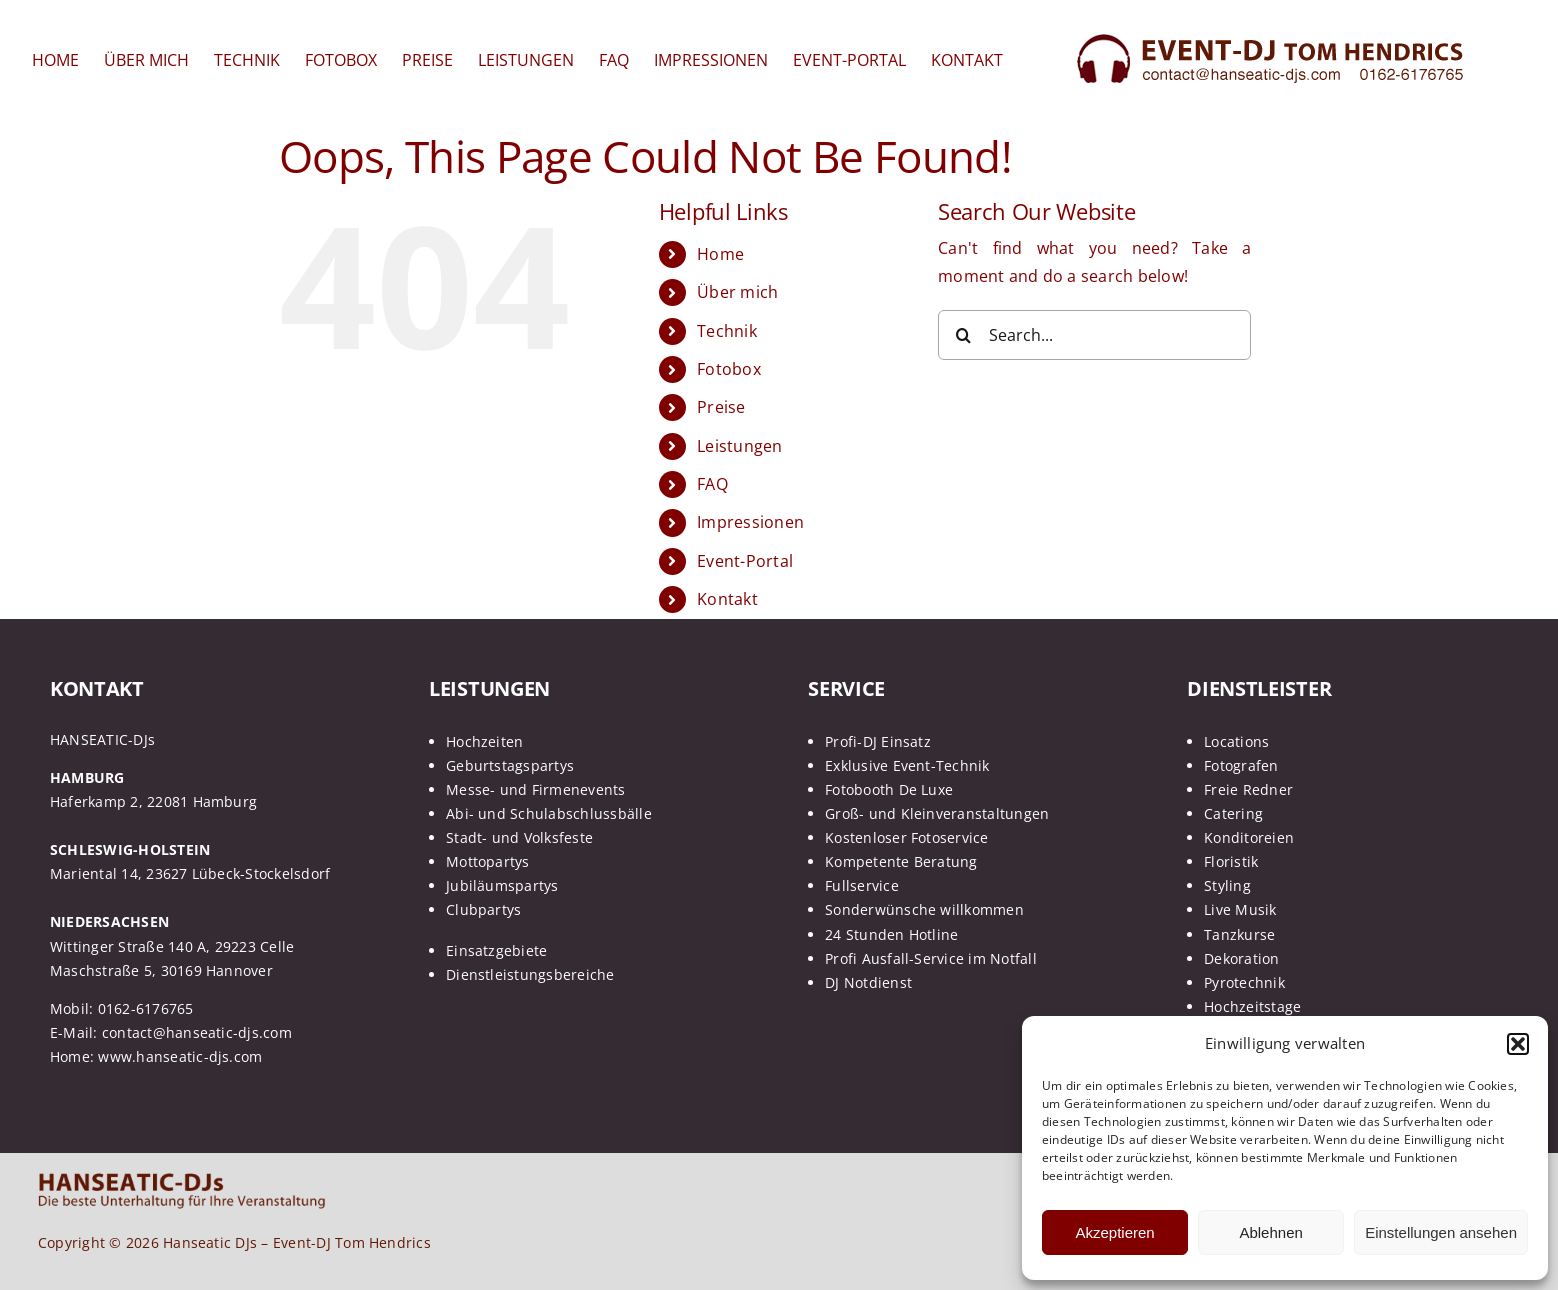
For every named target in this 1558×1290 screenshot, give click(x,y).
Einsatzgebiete (496, 950)
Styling (1227, 885)
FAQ (712, 484)
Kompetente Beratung (901, 861)
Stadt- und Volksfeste (519, 837)
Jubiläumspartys (502, 885)
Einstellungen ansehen (1441, 1232)
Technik (727, 331)
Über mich (737, 292)
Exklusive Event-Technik (907, 765)
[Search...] (1094, 335)
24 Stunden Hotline (891, 934)
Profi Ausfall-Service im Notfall (931, 958)
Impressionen (750, 522)
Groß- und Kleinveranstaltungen (937, 813)
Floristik (1231, 861)
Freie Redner (1248, 789)
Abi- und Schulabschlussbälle (549, 813)
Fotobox (729, 369)
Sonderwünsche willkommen (924, 909)
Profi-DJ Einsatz (878, 741)
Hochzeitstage (1252, 1006)
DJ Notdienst (868, 982)
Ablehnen (1270, 1232)
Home (720, 254)
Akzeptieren (1114, 1232)
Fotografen (1241, 765)
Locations (1236, 741)
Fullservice (862, 885)
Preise (721, 407)
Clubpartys (483, 909)
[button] (1518, 1044)
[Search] (963, 335)
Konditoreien (1249, 837)
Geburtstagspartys (510, 765)
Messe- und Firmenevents (536, 789)
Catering (1233, 813)
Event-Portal (745, 561)
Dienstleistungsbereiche (530, 974)
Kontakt (727, 599)
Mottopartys (488, 861)
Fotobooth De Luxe (889, 789)
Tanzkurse (1239, 934)
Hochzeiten (484, 741)
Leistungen (739, 446)
